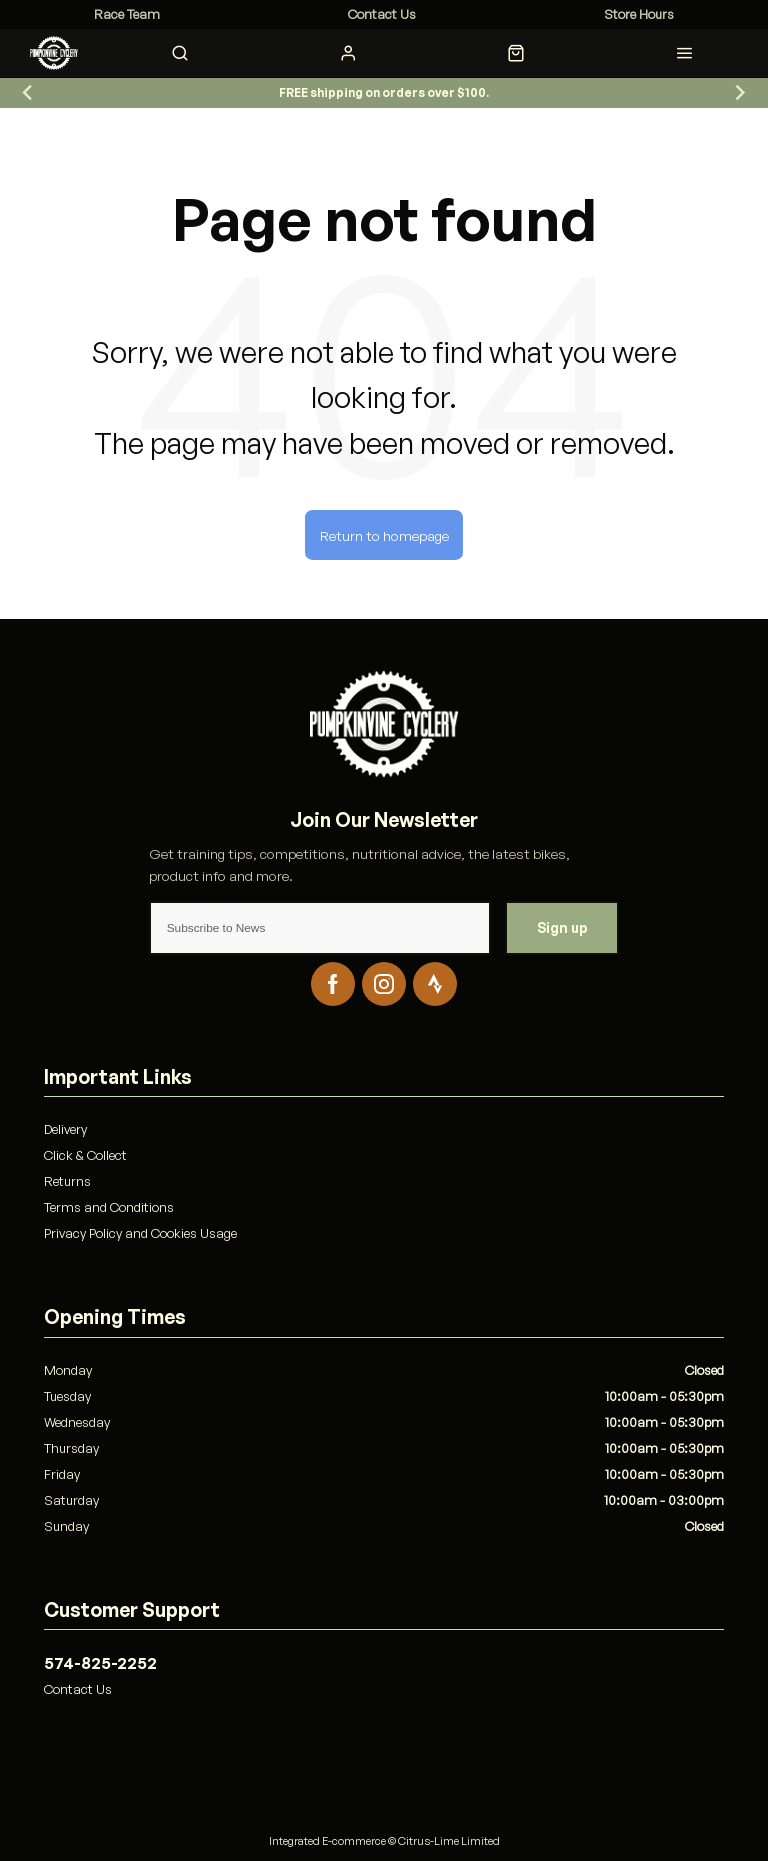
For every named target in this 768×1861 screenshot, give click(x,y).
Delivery (65, 1129)
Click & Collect (85, 1155)
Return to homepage (384, 535)
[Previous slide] (28, 92)
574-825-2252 (100, 1663)
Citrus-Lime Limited (449, 1841)
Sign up (562, 927)
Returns (67, 1181)
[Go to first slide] (739, 92)
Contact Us (78, 1689)
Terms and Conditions (109, 1207)
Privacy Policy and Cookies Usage (140, 1233)
